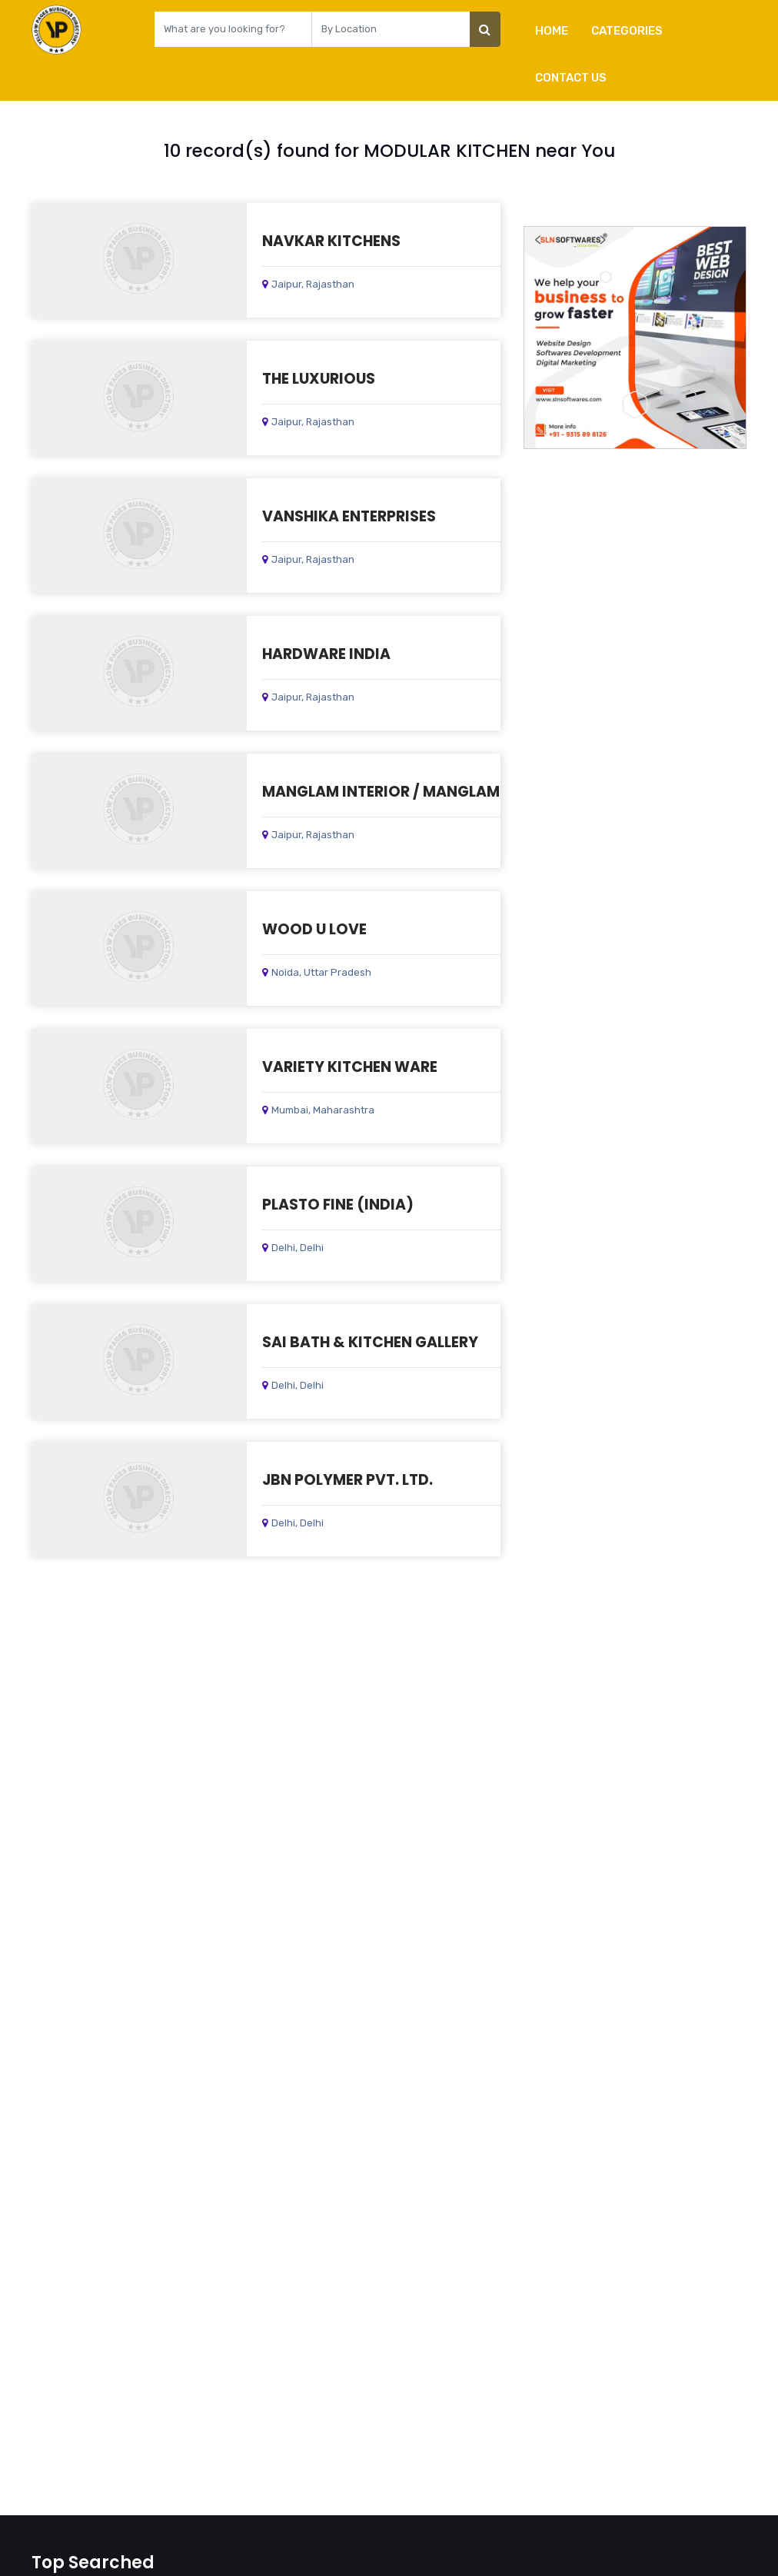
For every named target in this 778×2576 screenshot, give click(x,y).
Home (551, 31)
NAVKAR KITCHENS (331, 241)
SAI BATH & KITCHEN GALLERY (370, 1342)
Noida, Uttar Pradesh (316, 972)
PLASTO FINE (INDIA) (338, 1204)
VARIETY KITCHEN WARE (349, 1067)
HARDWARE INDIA (326, 654)
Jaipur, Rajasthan (308, 284)
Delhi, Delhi (293, 1247)
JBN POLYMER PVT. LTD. (347, 1479)
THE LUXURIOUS (318, 378)
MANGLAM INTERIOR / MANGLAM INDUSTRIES (425, 791)
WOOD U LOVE (314, 929)
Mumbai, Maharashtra (318, 1110)
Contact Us (571, 78)
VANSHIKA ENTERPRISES (349, 516)
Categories (627, 31)
